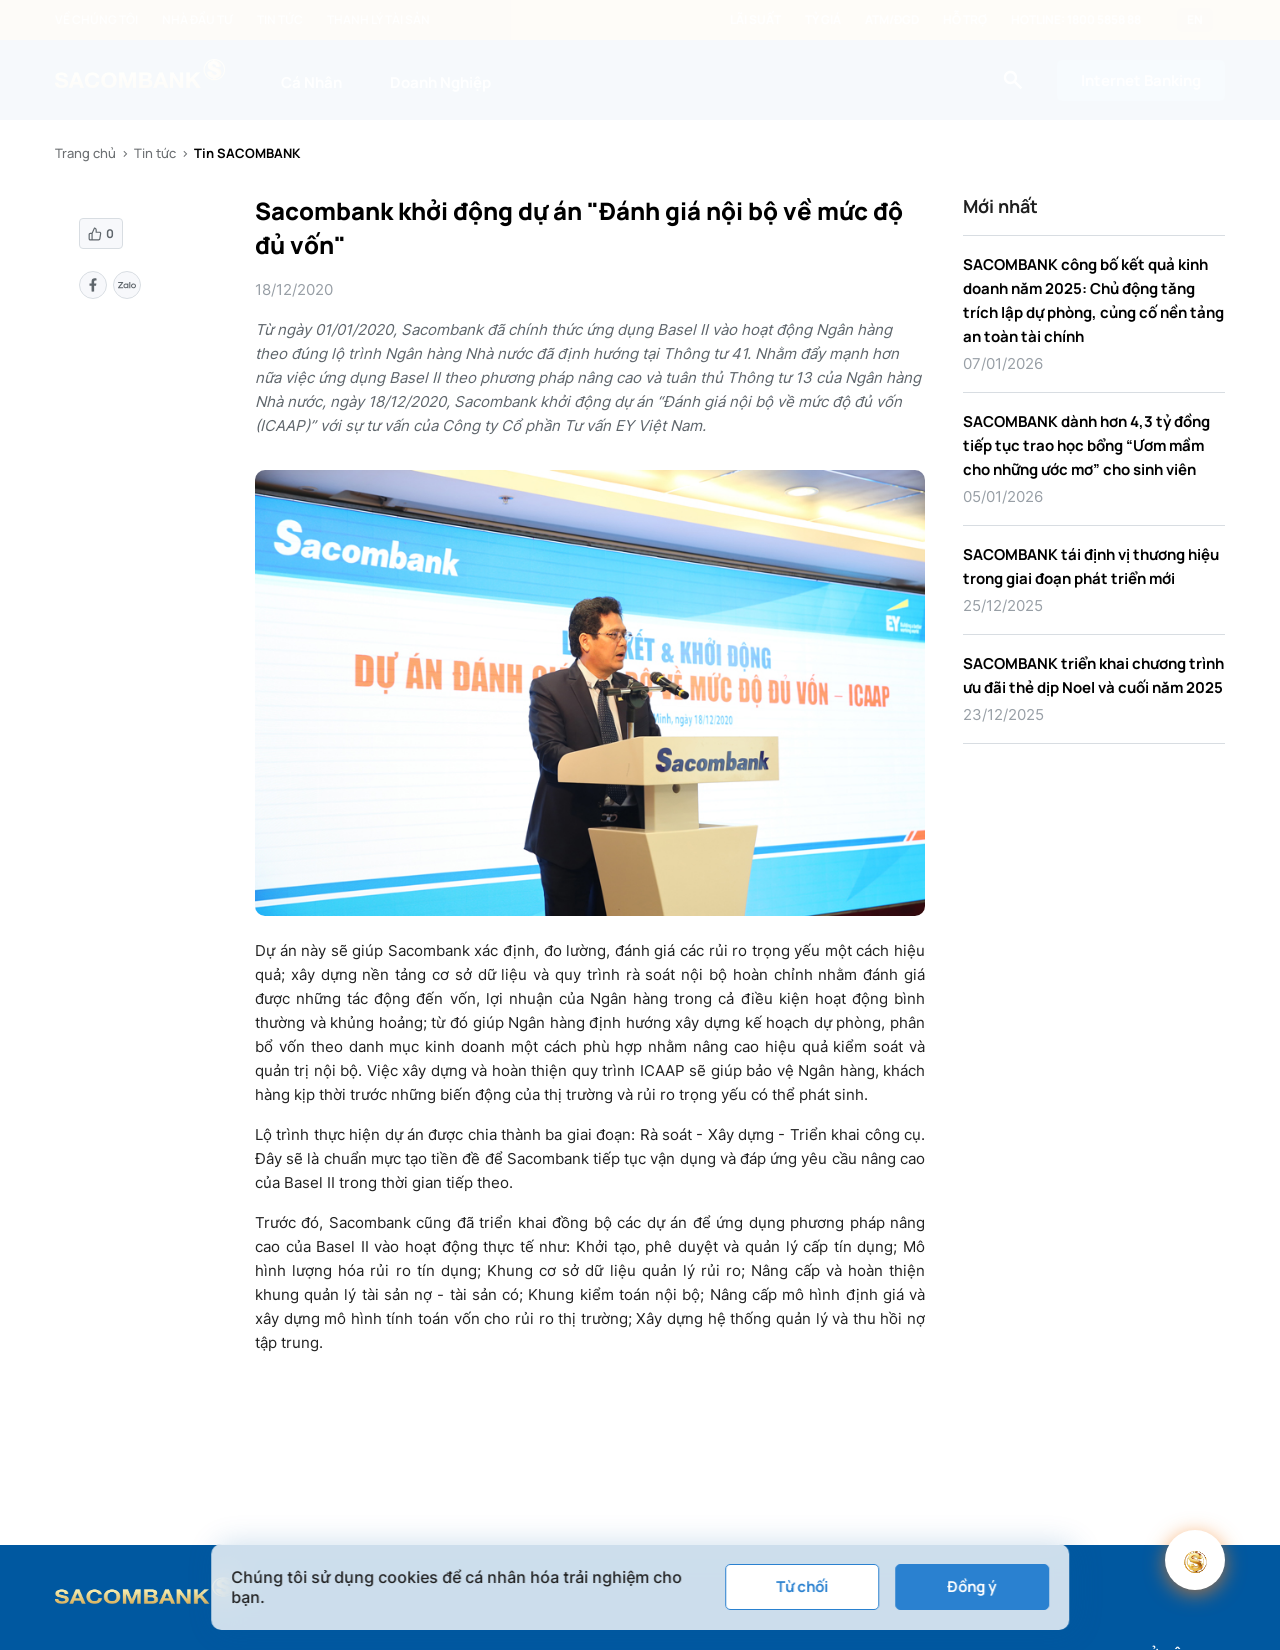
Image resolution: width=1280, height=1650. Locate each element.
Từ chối (802, 1586)
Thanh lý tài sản (378, 20)
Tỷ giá (823, 20)
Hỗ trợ (965, 20)
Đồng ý (971, 1586)
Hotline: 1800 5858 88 (1076, 20)
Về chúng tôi (96, 20)
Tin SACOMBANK (247, 153)
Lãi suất (755, 20)
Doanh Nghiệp (440, 82)
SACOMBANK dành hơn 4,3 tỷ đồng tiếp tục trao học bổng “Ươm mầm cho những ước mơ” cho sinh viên (1086, 445)
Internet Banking (1141, 80)
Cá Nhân (311, 82)
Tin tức (280, 20)
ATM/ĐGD (892, 20)
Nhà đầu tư (197, 20)
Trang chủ (85, 153)
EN (1195, 20)
